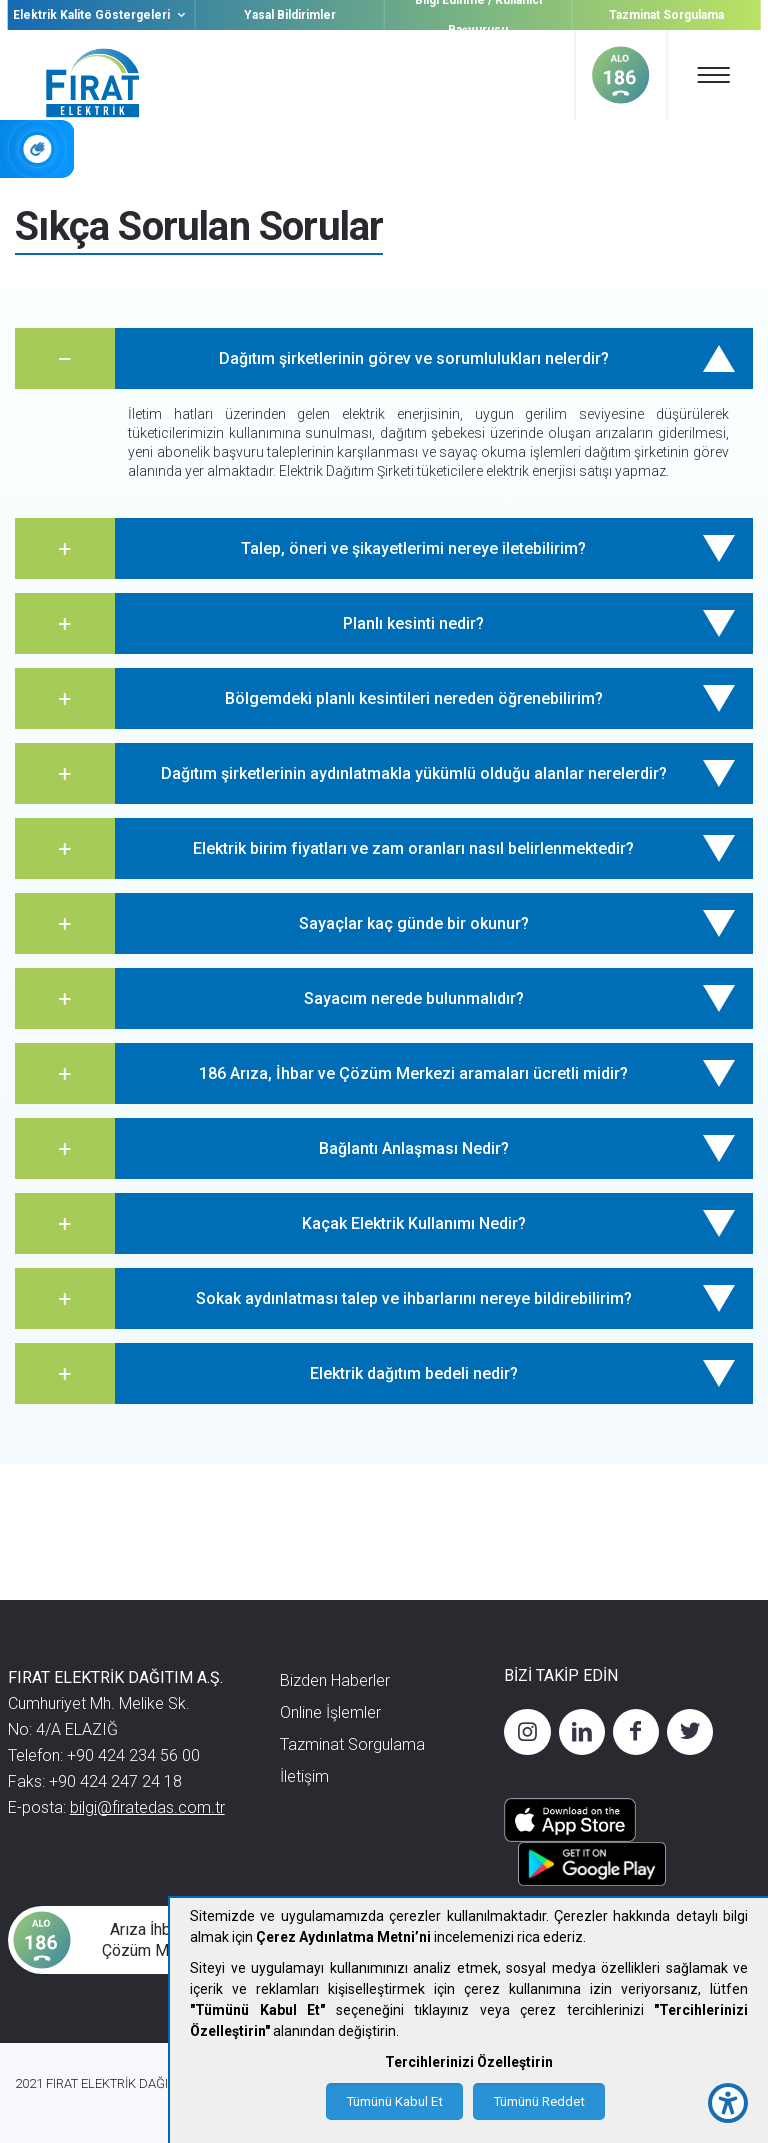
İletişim (304, 1776)
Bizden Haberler (335, 1680)
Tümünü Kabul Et (394, 2101)
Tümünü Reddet (539, 2101)
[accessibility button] (728, 2103)
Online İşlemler (330, 1712)
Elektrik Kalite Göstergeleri (101, 15)
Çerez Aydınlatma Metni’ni (343, 1937)
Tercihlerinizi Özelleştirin (469, 2062)
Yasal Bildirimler (290, 15)
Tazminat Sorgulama (666, 15)
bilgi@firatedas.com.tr (147, 1807)
